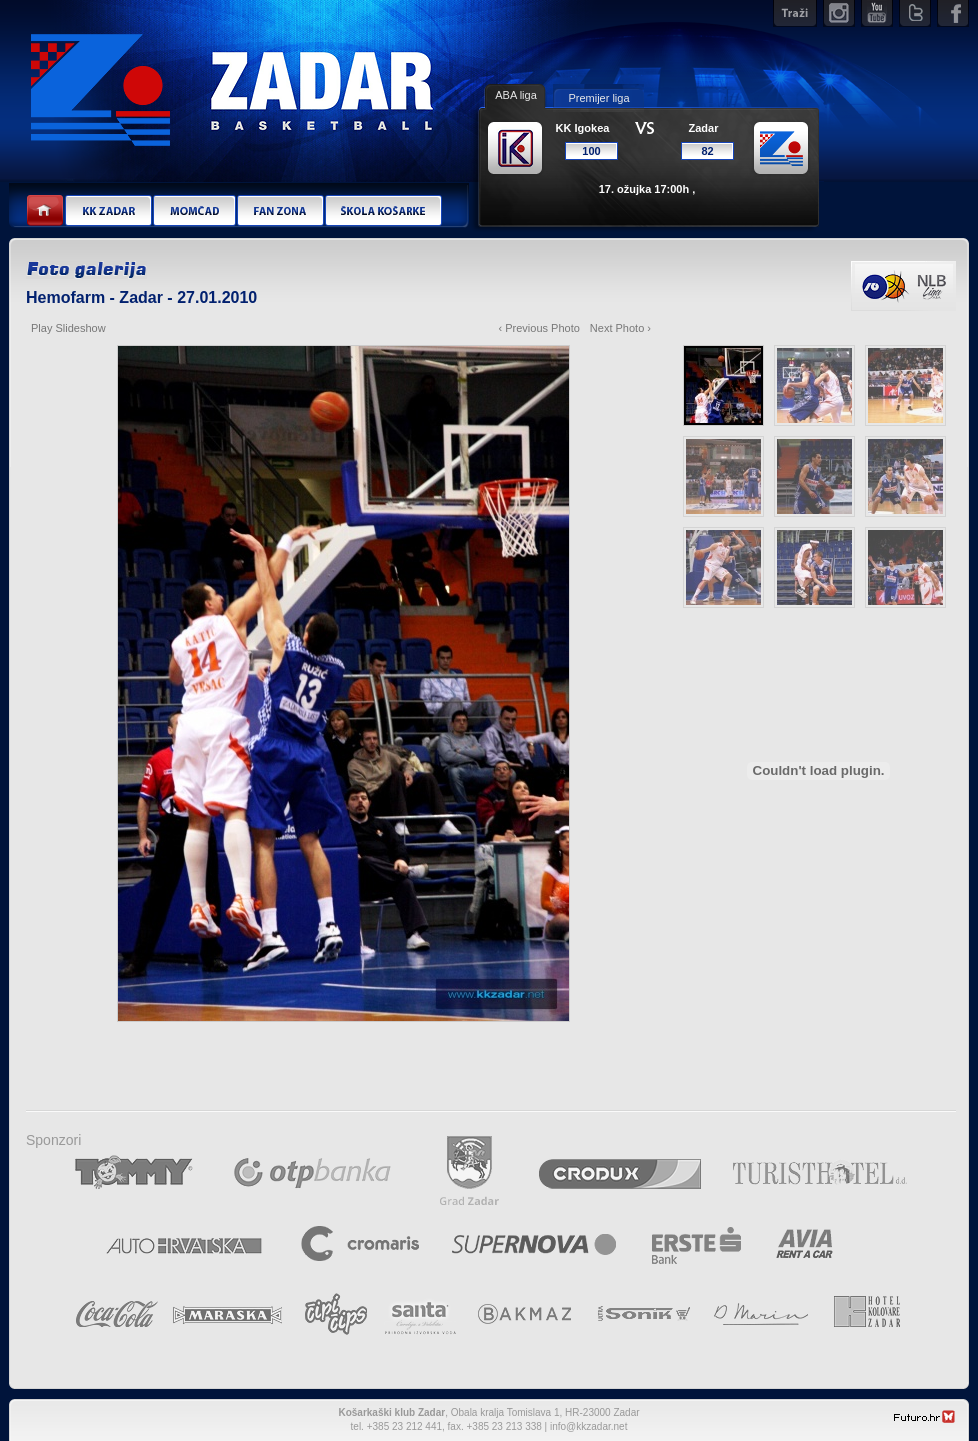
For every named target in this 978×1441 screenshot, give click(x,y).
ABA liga (516, 95)
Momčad (194, 211)
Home (45, 211)
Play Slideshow (68, 328)
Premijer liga (598, 98)
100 (591, 151)
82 (707, 151)
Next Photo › (620, 328)
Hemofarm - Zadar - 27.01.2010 (141, 297)
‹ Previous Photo (539, 328)
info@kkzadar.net (588, 1426)
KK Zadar (108, 211)
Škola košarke (383, 211)
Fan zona (280, 211)
